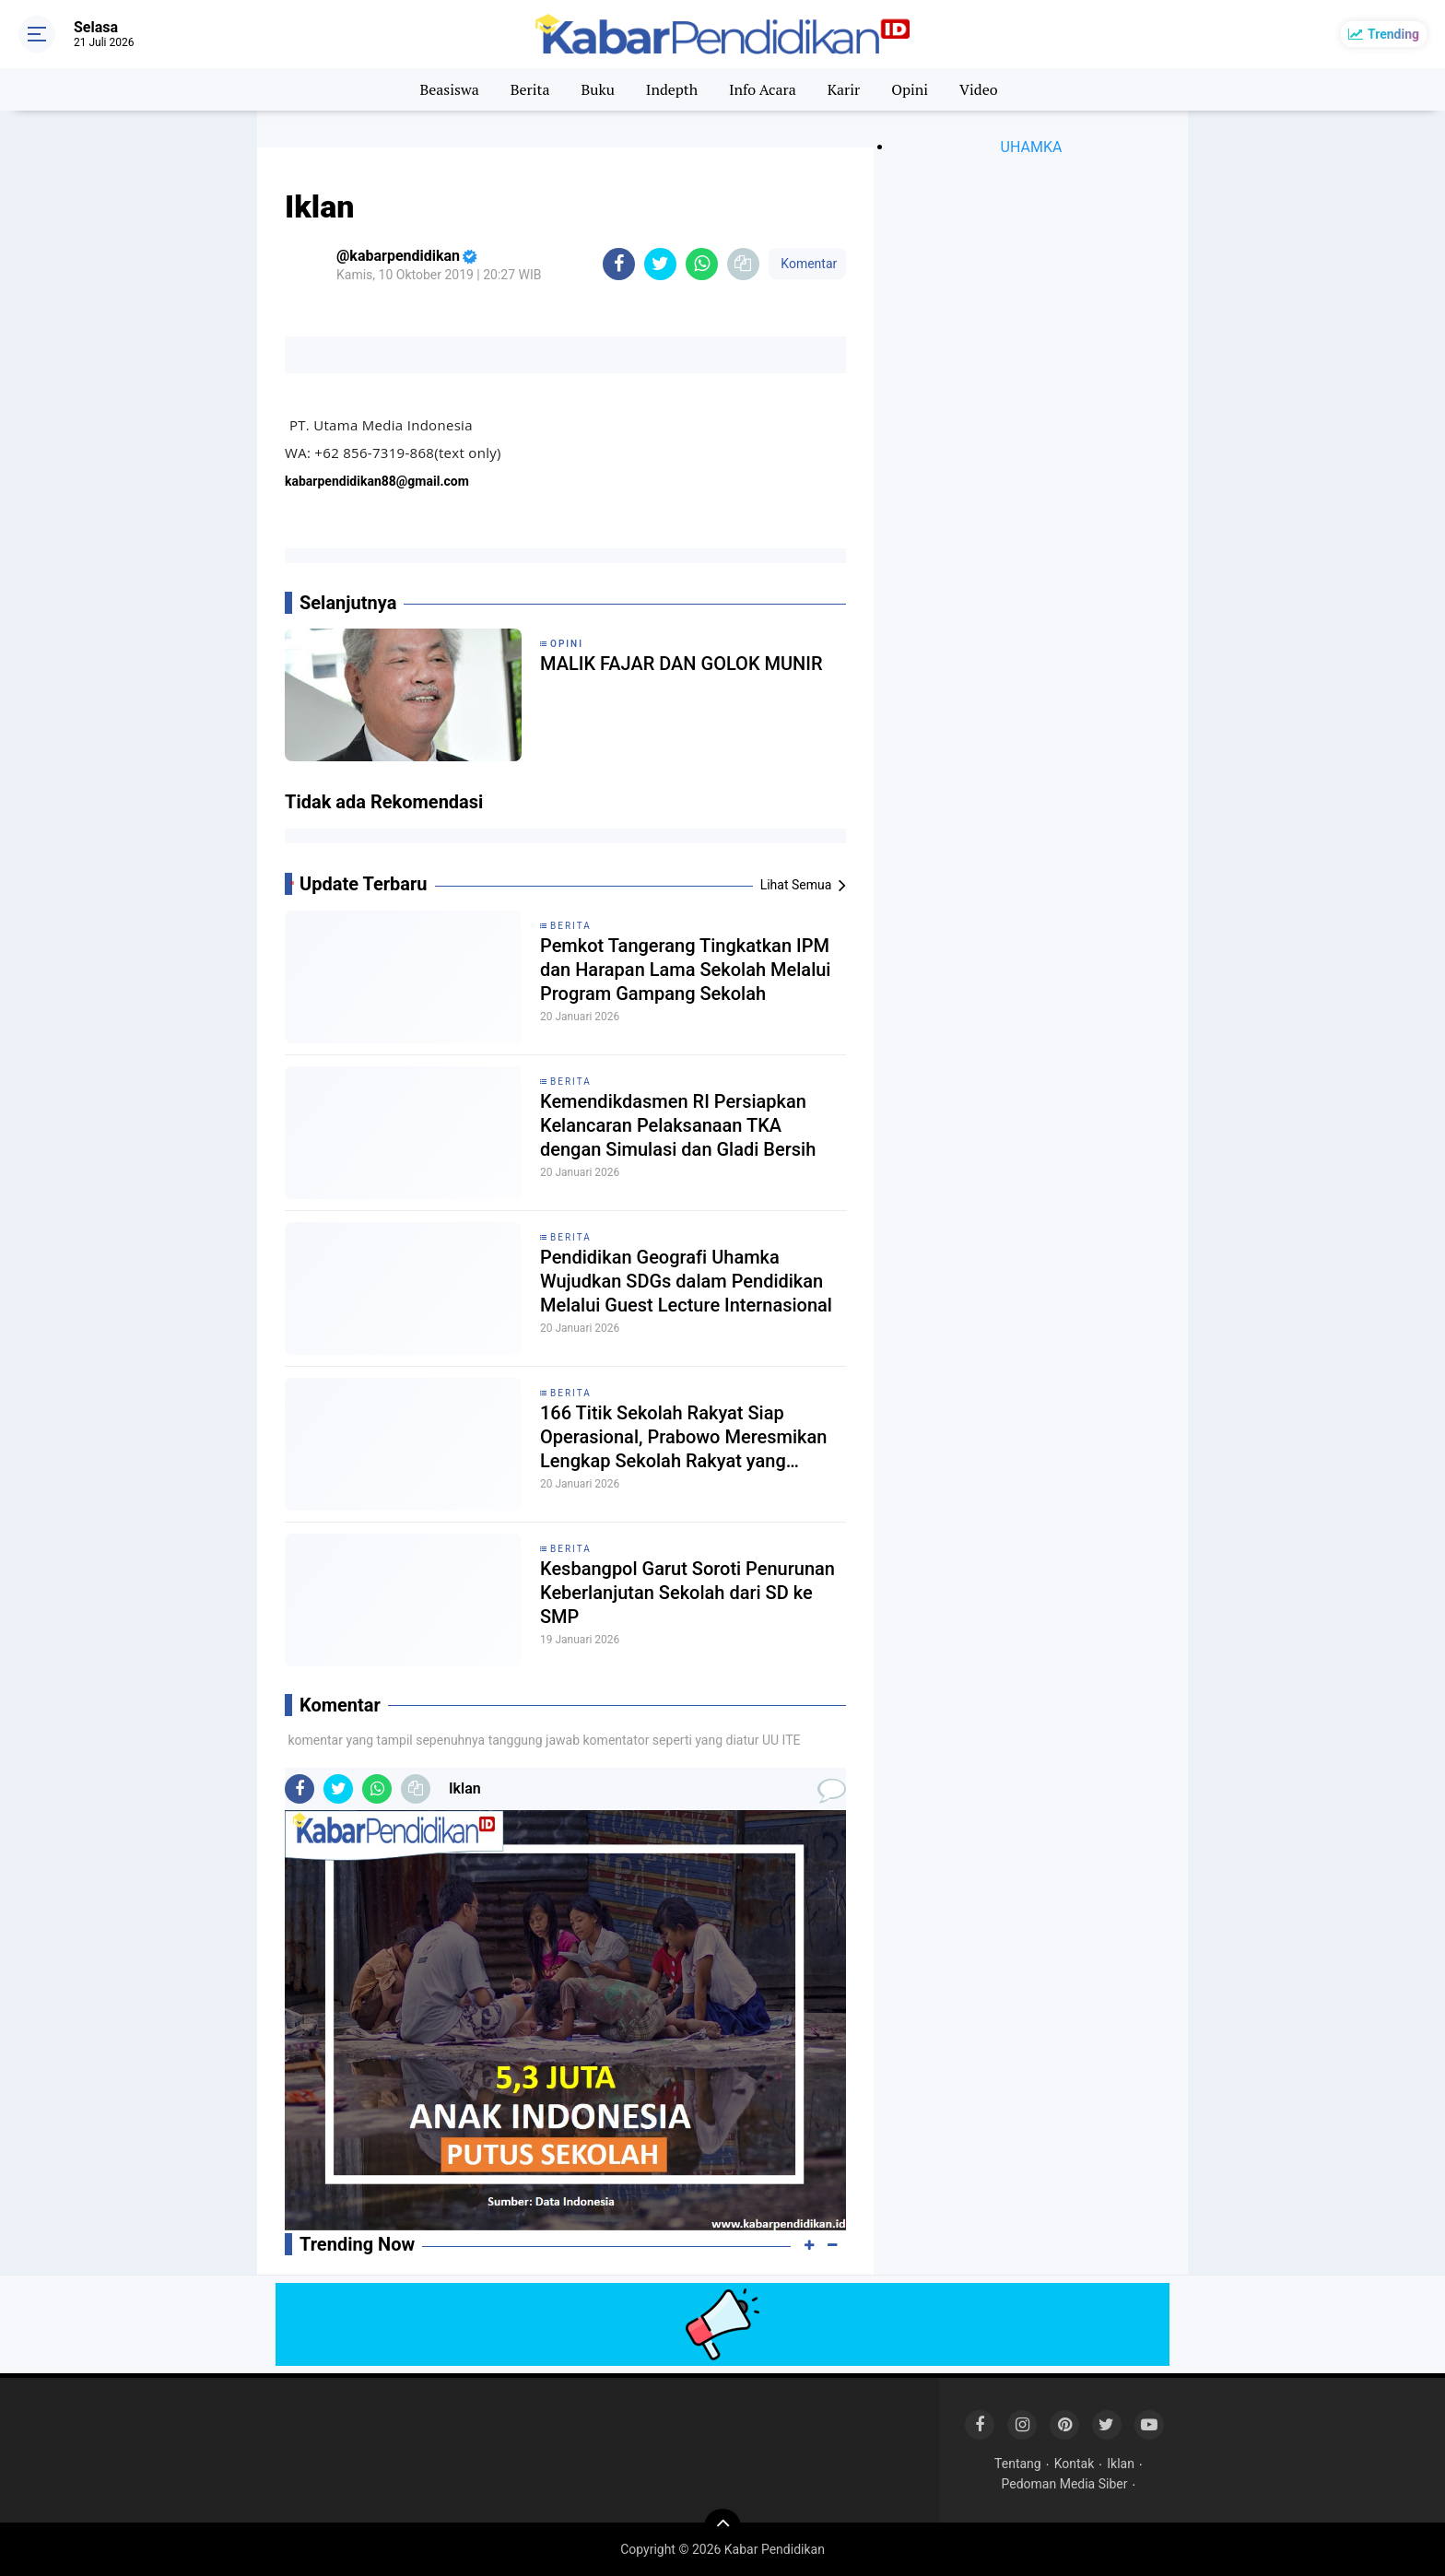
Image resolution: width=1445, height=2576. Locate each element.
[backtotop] (722, 2527)
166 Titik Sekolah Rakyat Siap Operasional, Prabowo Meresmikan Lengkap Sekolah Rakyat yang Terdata (683, 1437)
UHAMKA (1032, 147)
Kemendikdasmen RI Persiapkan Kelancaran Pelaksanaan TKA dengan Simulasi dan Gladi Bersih (678, 1125)
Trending (1393, 34)
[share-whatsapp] (702, 264)
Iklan (1120, 2463)
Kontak (1074, 2463)
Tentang (1017, 2463)
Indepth (672, 89)
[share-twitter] (660, 264)
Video (978, 89)
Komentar (807, 263)
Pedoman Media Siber (1065, 2483)
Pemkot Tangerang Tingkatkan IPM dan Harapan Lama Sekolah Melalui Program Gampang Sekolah (685, 970)
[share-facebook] (619, 264)
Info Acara (762, 89)
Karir (844, 89)
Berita (530, 89)
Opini (909, 89)
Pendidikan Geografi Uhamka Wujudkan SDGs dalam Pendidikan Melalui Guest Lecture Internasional (686, 1281)
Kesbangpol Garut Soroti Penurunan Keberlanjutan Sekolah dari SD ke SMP (687, 1593)
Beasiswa (448, 89)
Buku (597, 89)
